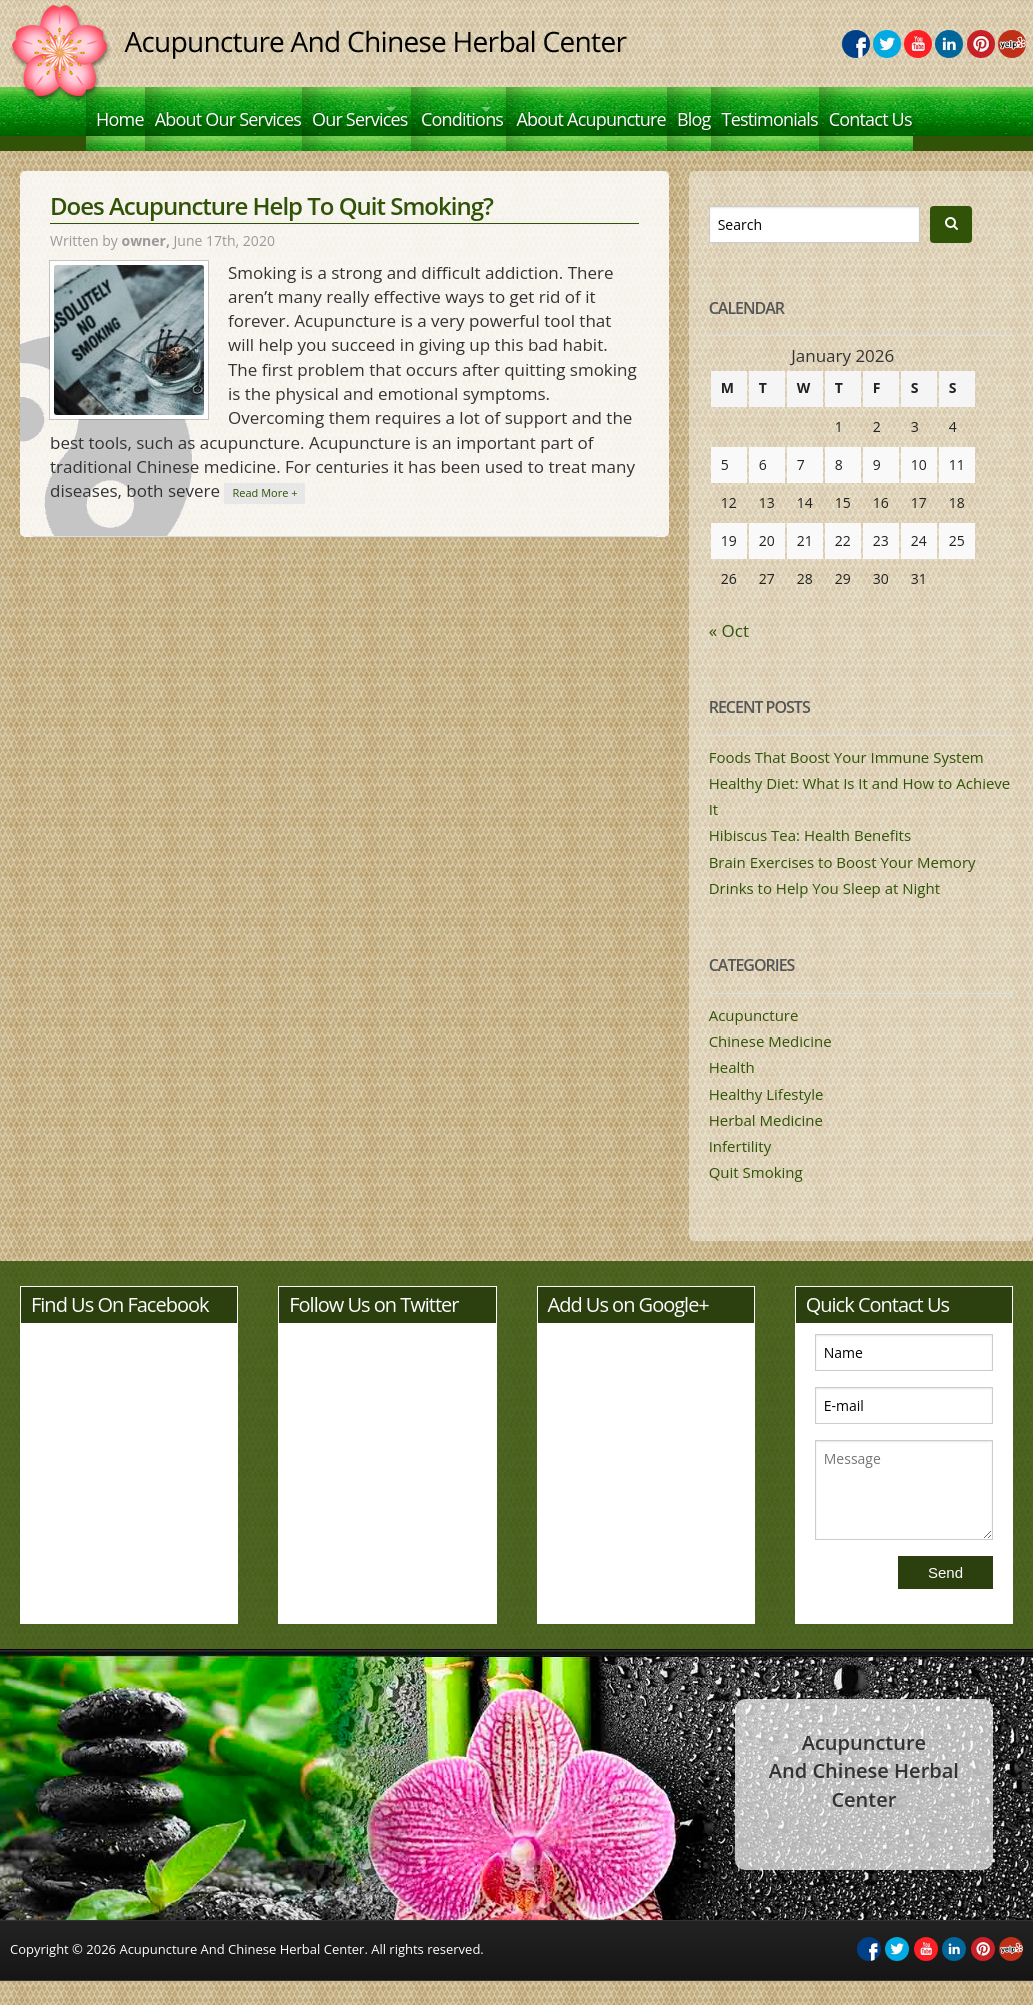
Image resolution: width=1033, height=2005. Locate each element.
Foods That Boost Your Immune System (846, 781)
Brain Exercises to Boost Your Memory (842, 886)
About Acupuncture (674, 109)
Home (120, 109)
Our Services (380, 109)
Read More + (264, 516)
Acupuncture (754, 1039)
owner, (147, 264)
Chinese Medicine (770, 1065)
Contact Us (137, 153)
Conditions (514, 109)
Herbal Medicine (766, 1144)
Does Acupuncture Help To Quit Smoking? (271, 229)
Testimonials (872, 109)
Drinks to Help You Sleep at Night (824, 912)
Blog (787, 109)
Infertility (740, 1170)
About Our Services (238, 109)
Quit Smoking (756, 1196)
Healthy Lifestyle (766, 1118)
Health (732, 1091)
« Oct (729, 654)
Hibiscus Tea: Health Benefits (810, 860)
